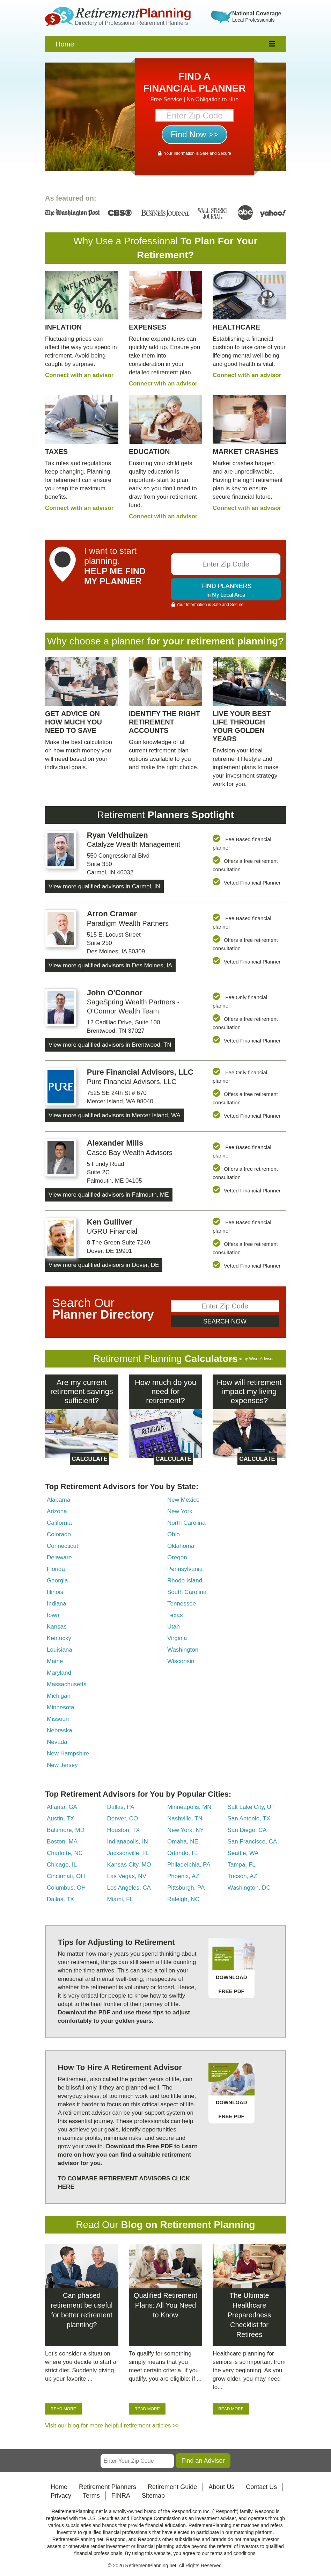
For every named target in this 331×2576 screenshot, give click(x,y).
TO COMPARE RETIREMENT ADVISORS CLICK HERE (124, 2182)
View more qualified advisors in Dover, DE (104, 1265)
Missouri (58, 1719)
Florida (56, 1569)
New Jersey (62, 1765)
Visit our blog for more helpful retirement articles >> (112, 2425)
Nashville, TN (185, 1818)
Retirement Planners (107, 2486)
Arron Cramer (112, 913)
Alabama (58, 1499)
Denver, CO (122, 1818)
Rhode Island (184, 1580)
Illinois (55, 1592)
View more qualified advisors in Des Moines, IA (110, 965)
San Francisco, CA (252, 1841)
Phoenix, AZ (183, 1876)
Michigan (59, 1696)
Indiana (56, 1603)
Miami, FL (120, 1899)
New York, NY (185, 1830)
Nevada (57, 1742)
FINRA (120, 2495)
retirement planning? (235, 641)
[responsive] (272, 44)
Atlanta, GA (62, 1807)
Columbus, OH (66, 1887)
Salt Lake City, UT (251, 1807)
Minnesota (60, 1707)
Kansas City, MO (129, 1864)
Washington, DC (249, 1887)
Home (65, 44)
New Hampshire (68, 1753)
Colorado (59, 1534)
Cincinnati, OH (66, 1876)
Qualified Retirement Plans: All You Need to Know (165, 2305)
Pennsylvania (185, 1569)
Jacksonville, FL (128, 1853)
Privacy (61, 2495)
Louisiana (59, 1649)
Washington (182, 1649)
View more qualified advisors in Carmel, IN (104, 886)
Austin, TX (60, 1818)
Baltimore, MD (65, 1830)
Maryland (59, 1672)
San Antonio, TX (249, 1818)
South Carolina (186, 1592)
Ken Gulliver (109, 1222)
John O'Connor (114, 992)
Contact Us (261, 2486)
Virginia (177, 1638)
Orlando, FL (183, 1853)
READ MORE (63, 2409)
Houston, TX (123, 1830)
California (59, 1523)
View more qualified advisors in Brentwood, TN (110, 1044)
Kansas (57, 1626)
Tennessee (181, 1603)
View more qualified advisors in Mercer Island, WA (115, 1115)
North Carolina (186, 1523)
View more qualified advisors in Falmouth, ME (109, 1194)
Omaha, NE (182, 1841)
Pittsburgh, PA (186, 1887)
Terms (91, 2495)
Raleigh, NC (183, 1899)
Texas (175, 1615)
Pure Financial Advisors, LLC (140, 1072)
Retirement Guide (172, 2486)
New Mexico (183, 1499)
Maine (55, 1661)
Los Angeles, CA (129, 1887)
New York (179, 1511)
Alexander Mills (115, 1143)
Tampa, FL (242, 1864)
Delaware (59, 1557)
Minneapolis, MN (189, 1807)
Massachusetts (66, 1684)
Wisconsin (180, 1661)
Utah (173, 1626)
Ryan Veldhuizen (117, 835)
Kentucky (59, 1638)
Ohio (173, 1534)
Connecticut (62, 1546)
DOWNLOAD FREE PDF (231, 1984)
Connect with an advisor (79, 375)
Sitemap (153, 2495)
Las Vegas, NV (126, 1876)
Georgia (57, 1580)
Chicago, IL (62, 1864)
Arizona (57, 1511)
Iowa (53, 1615)
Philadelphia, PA (189, 1864)
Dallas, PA (120, 1807)
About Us (221, 2486)
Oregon (177, 1557)
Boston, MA (62, 1841)
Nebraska (59, 1730)
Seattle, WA (243, 1853)
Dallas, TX (60, 1899)
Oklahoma (180, 1546)
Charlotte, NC (65, 1853)
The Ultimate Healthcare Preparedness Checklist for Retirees (249, 2315)
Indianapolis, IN (127, 1841)
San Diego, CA (247, 1830)
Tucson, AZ (242, 1876)
